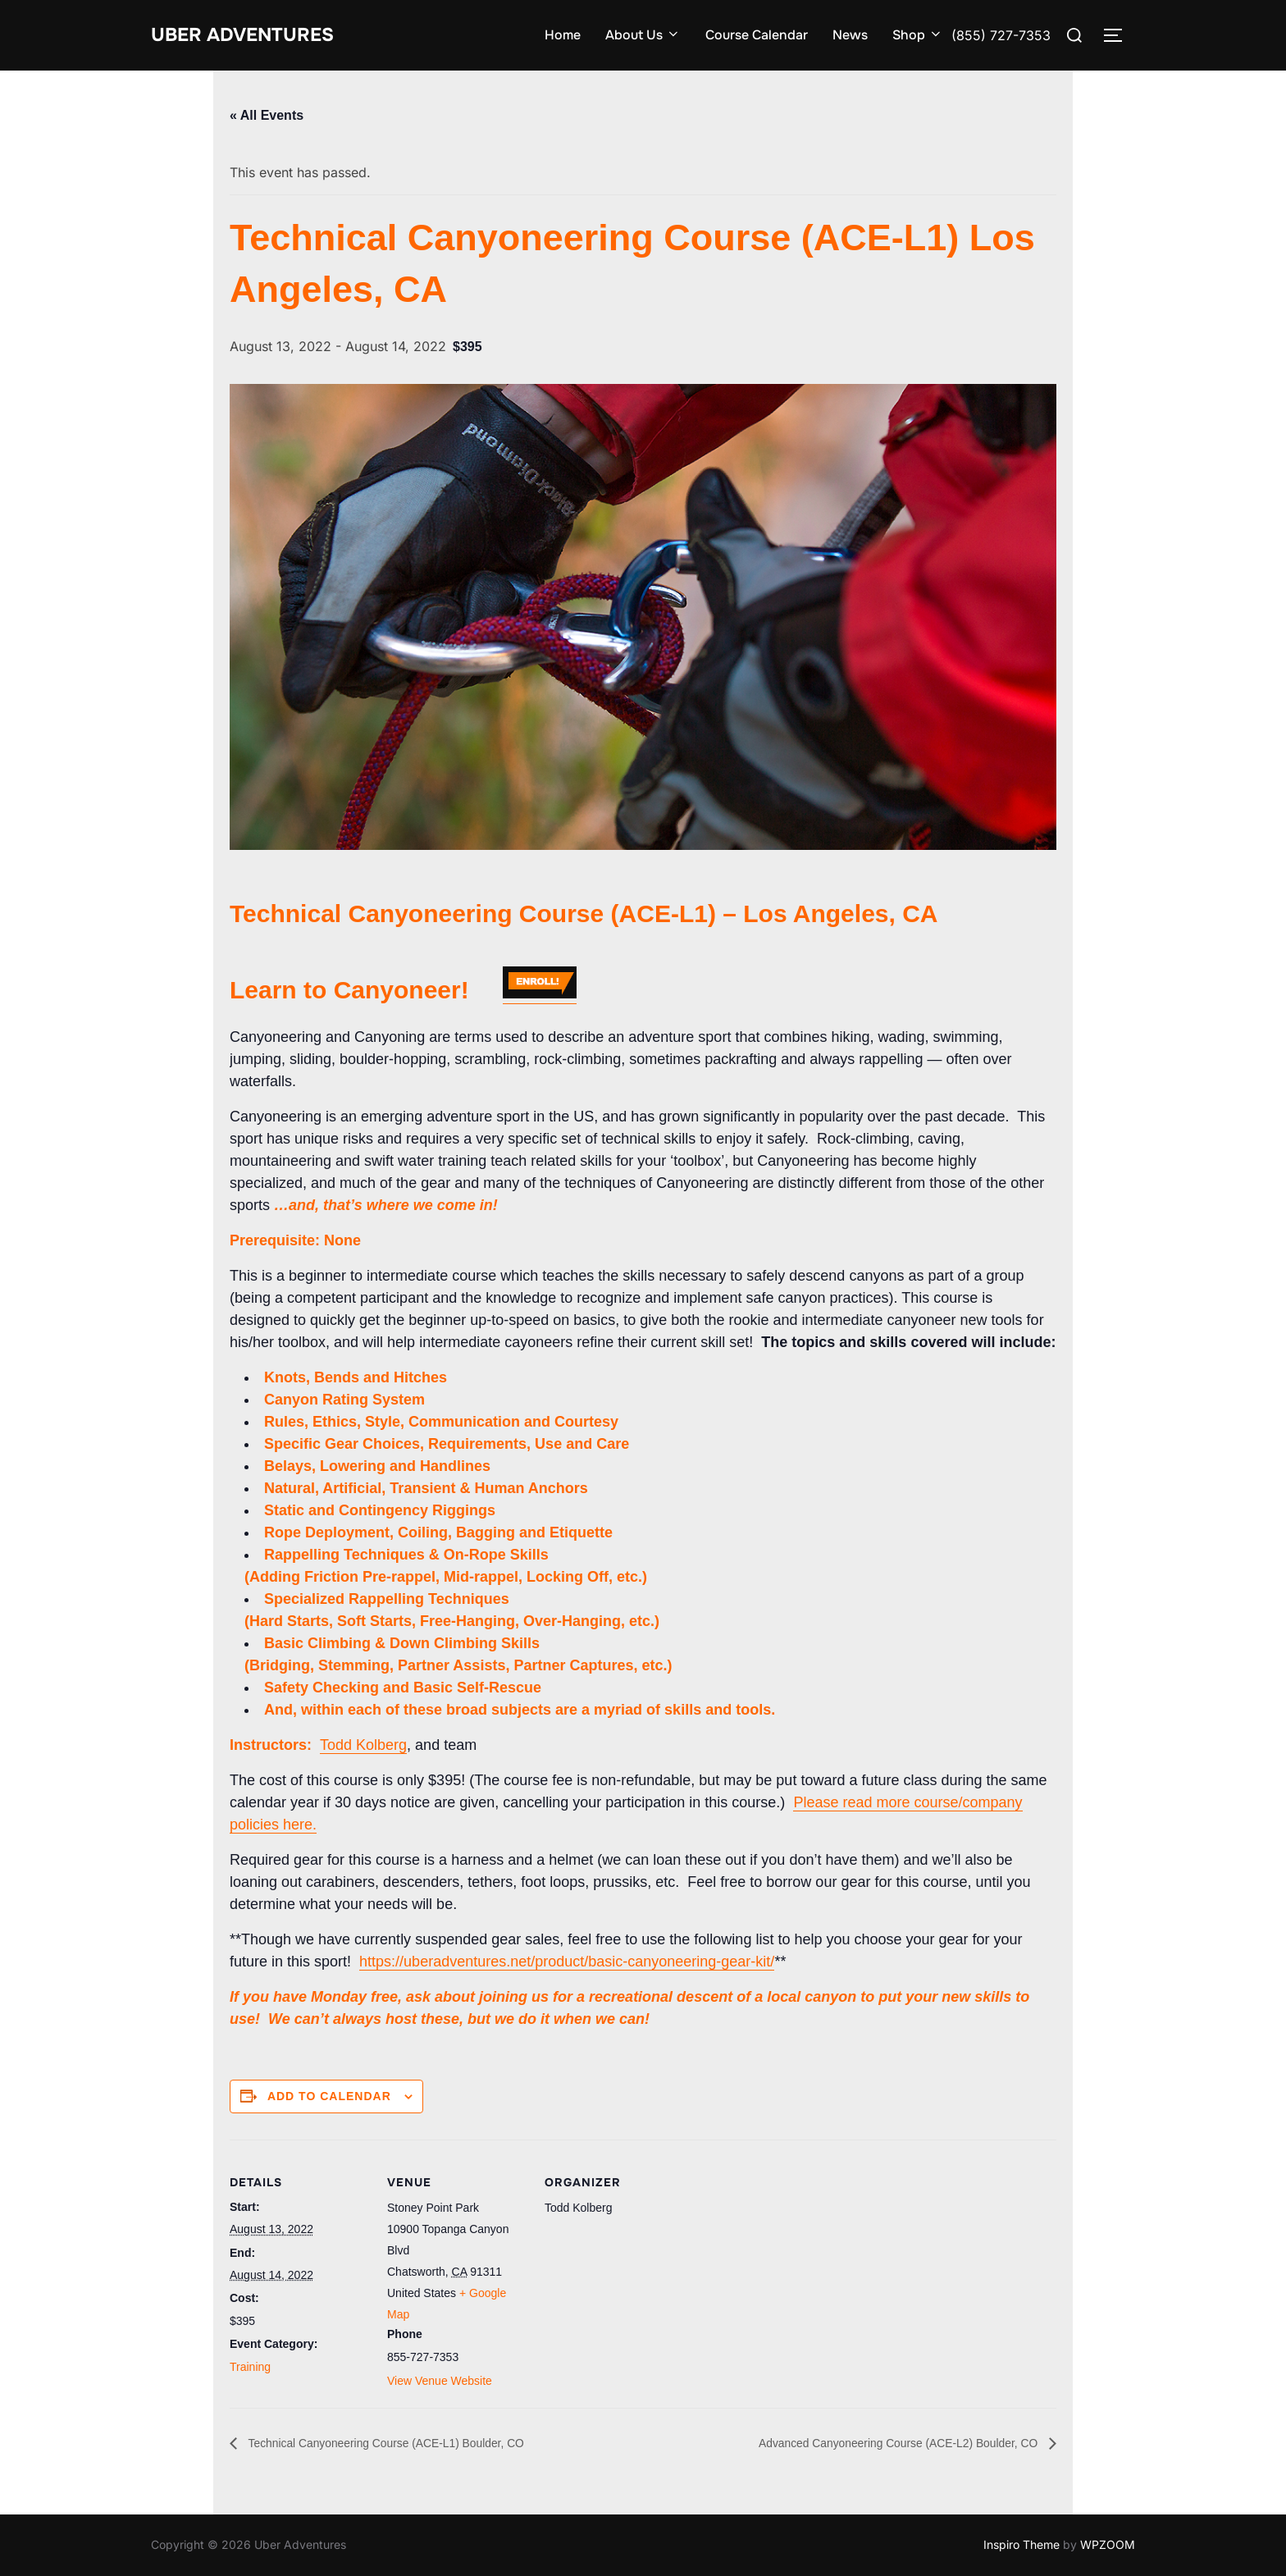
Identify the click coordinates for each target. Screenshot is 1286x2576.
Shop (917, 34)
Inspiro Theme (1021, 2544)
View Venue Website (439, 2380)
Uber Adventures (255, 34)
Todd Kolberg (363, 1745)
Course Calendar (756, 34)
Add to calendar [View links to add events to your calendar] (329, 2096)
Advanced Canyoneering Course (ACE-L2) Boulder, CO (877, 2443)
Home (563, 34)
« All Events (266, 115)
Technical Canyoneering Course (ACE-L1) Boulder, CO (406, 2443)
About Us (643, 34)
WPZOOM (1107, 2544)
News (850, 34)
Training (250, 2366)
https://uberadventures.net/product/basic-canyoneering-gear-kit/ (566, 1961)
